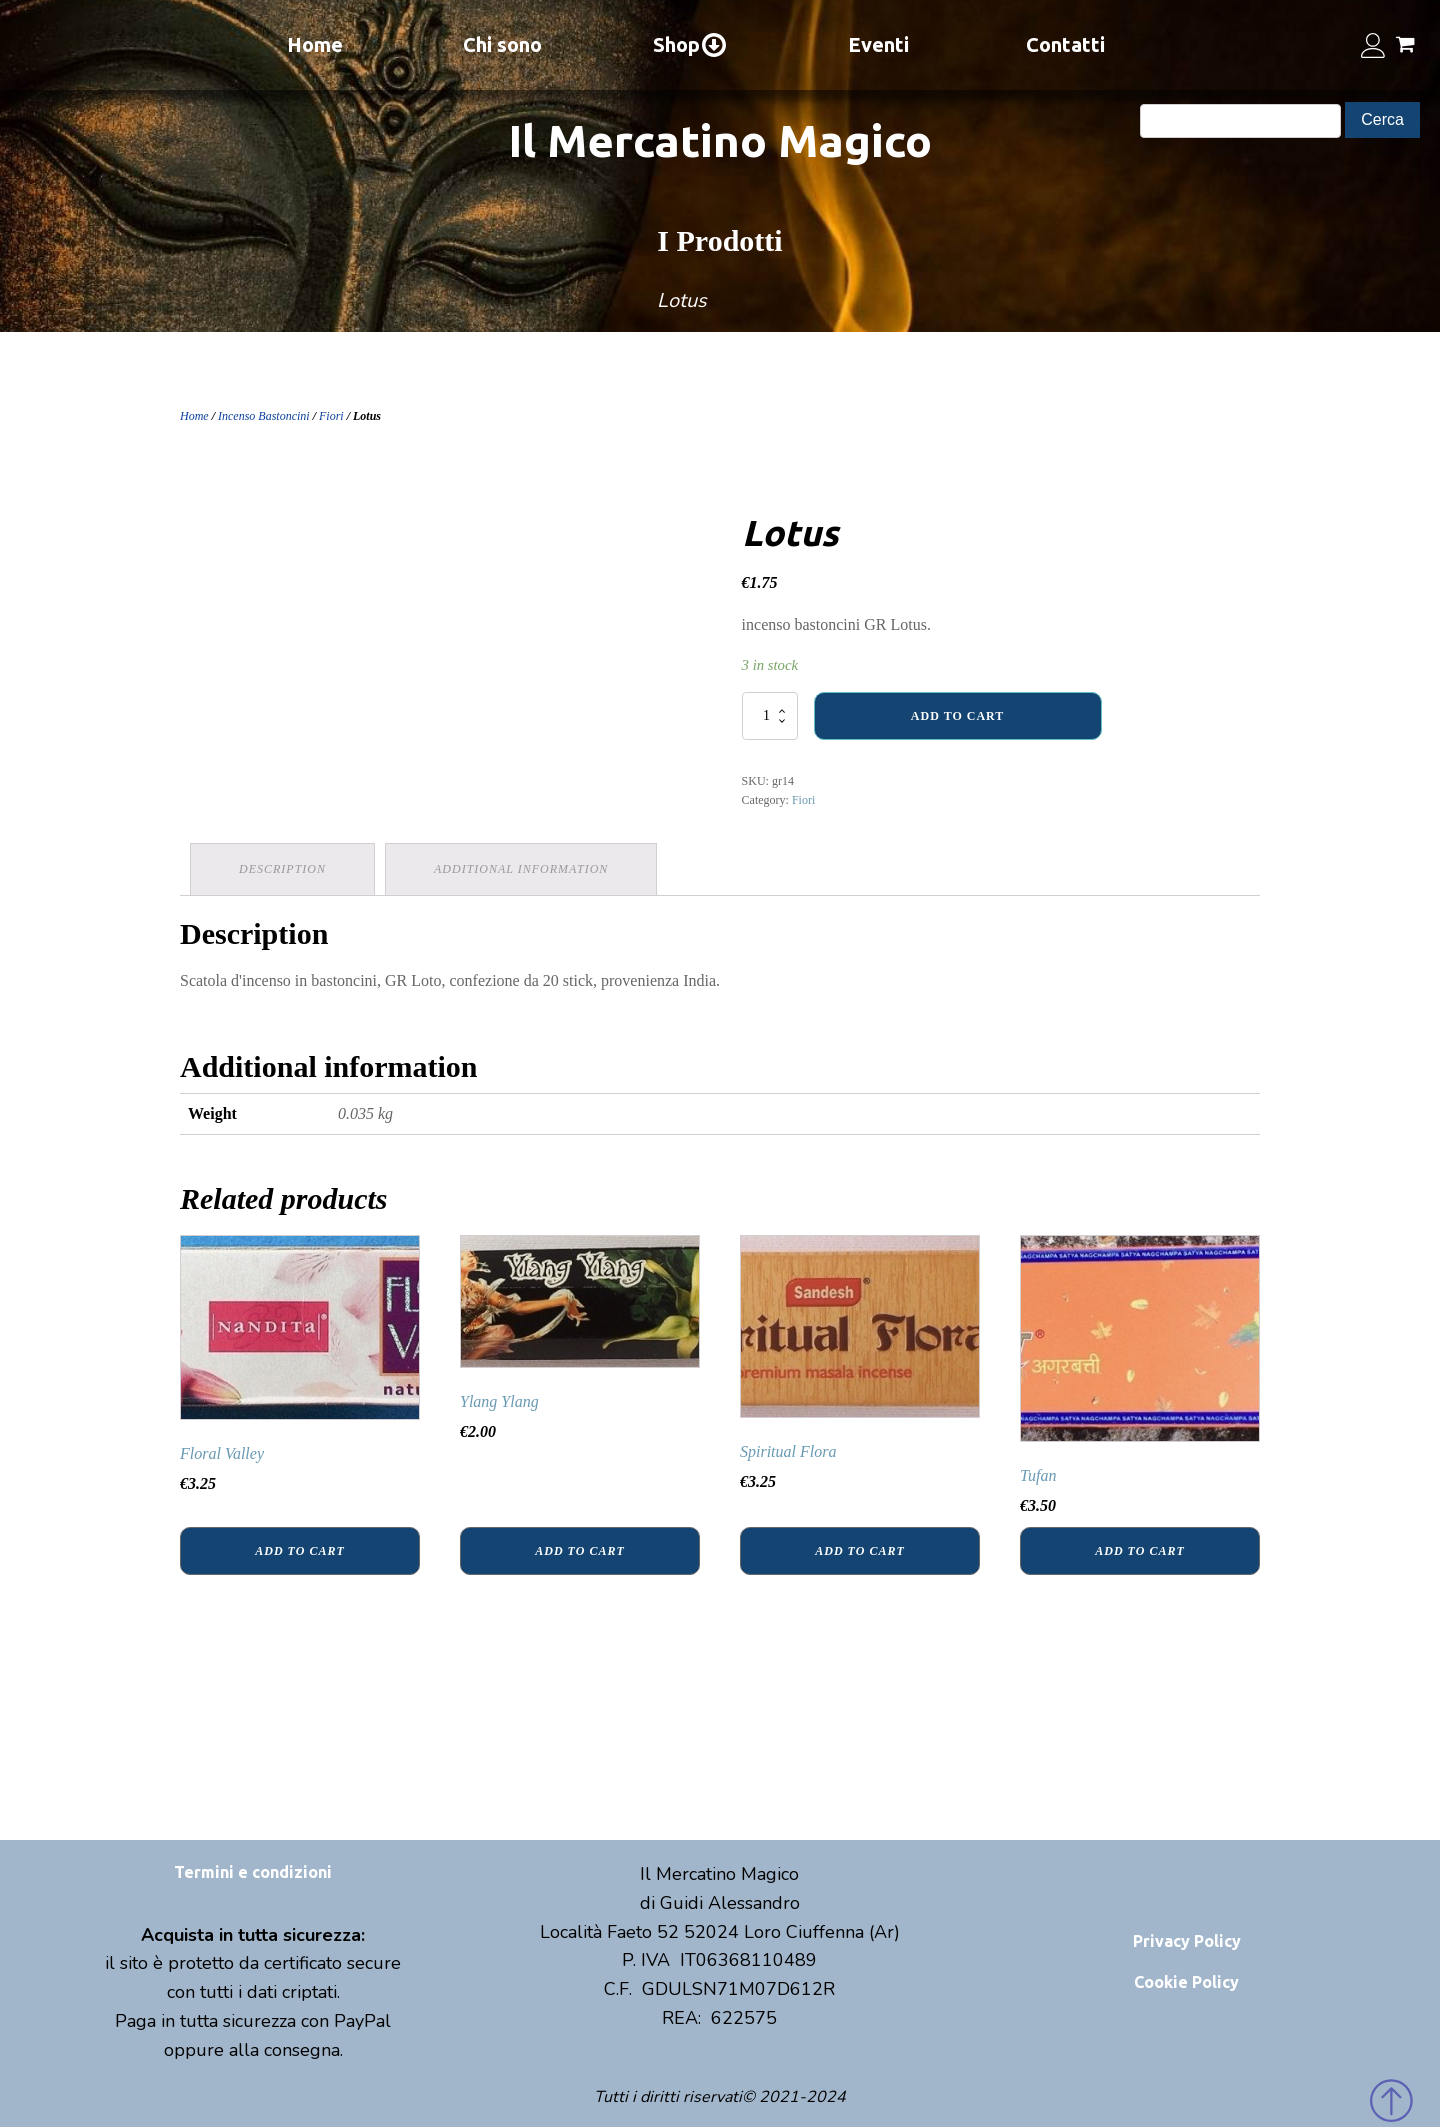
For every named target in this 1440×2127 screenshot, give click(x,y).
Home (315, 44)
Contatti (1065, 44)
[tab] (282, 869)
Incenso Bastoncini (264, 416)
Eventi (878, 44)
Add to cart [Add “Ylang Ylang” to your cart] (579, 1551)
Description (282, 869)
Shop (690, 45)
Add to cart (957, 716)
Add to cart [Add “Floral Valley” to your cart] (299, 1551)
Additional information (521, 869)
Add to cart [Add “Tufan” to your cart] (1139, 1551)
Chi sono (502, 44)
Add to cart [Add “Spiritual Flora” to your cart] (859, 1551)
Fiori (331, 416)
